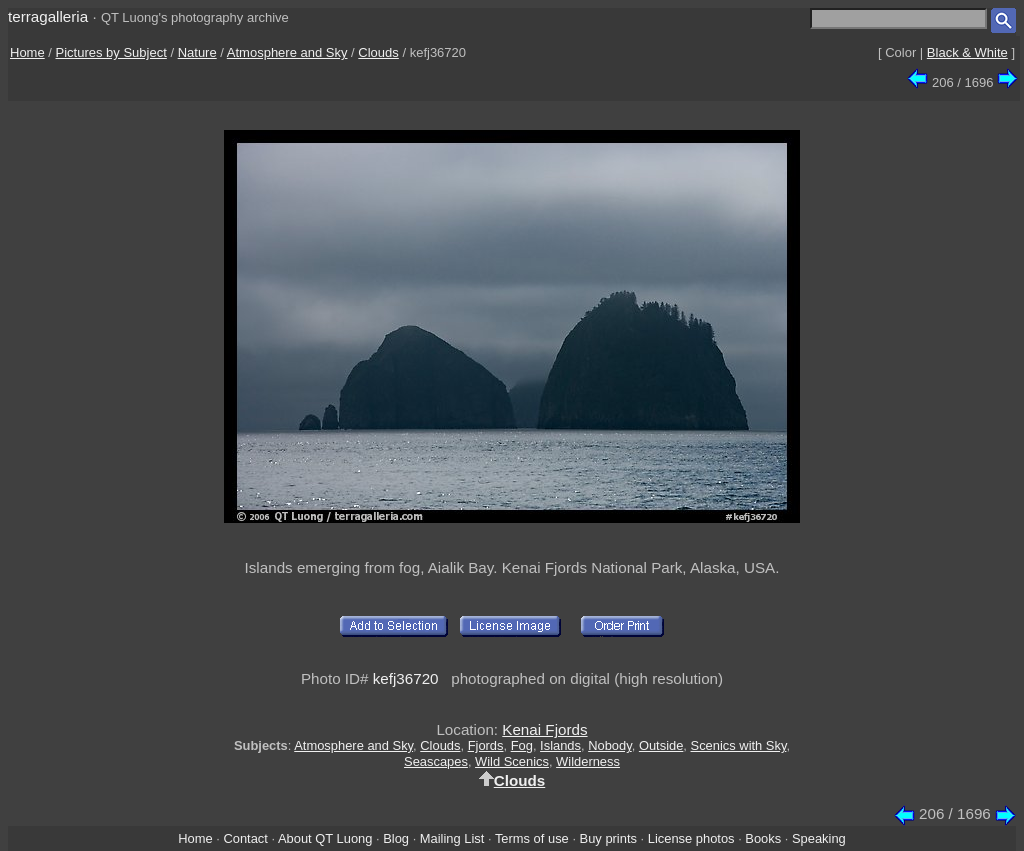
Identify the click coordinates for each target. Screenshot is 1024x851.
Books (763, 838)
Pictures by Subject (111, 52)
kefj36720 (406, 678)
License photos (691, 838)
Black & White (967, 52)
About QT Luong (325, 838)
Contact (245, 838)
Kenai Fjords (544, 729)
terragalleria (48, 16)
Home (27, 52)
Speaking (819, 838)
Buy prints (608, 838)
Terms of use (532, 838)
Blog (396, 838)
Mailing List (452, 838)
